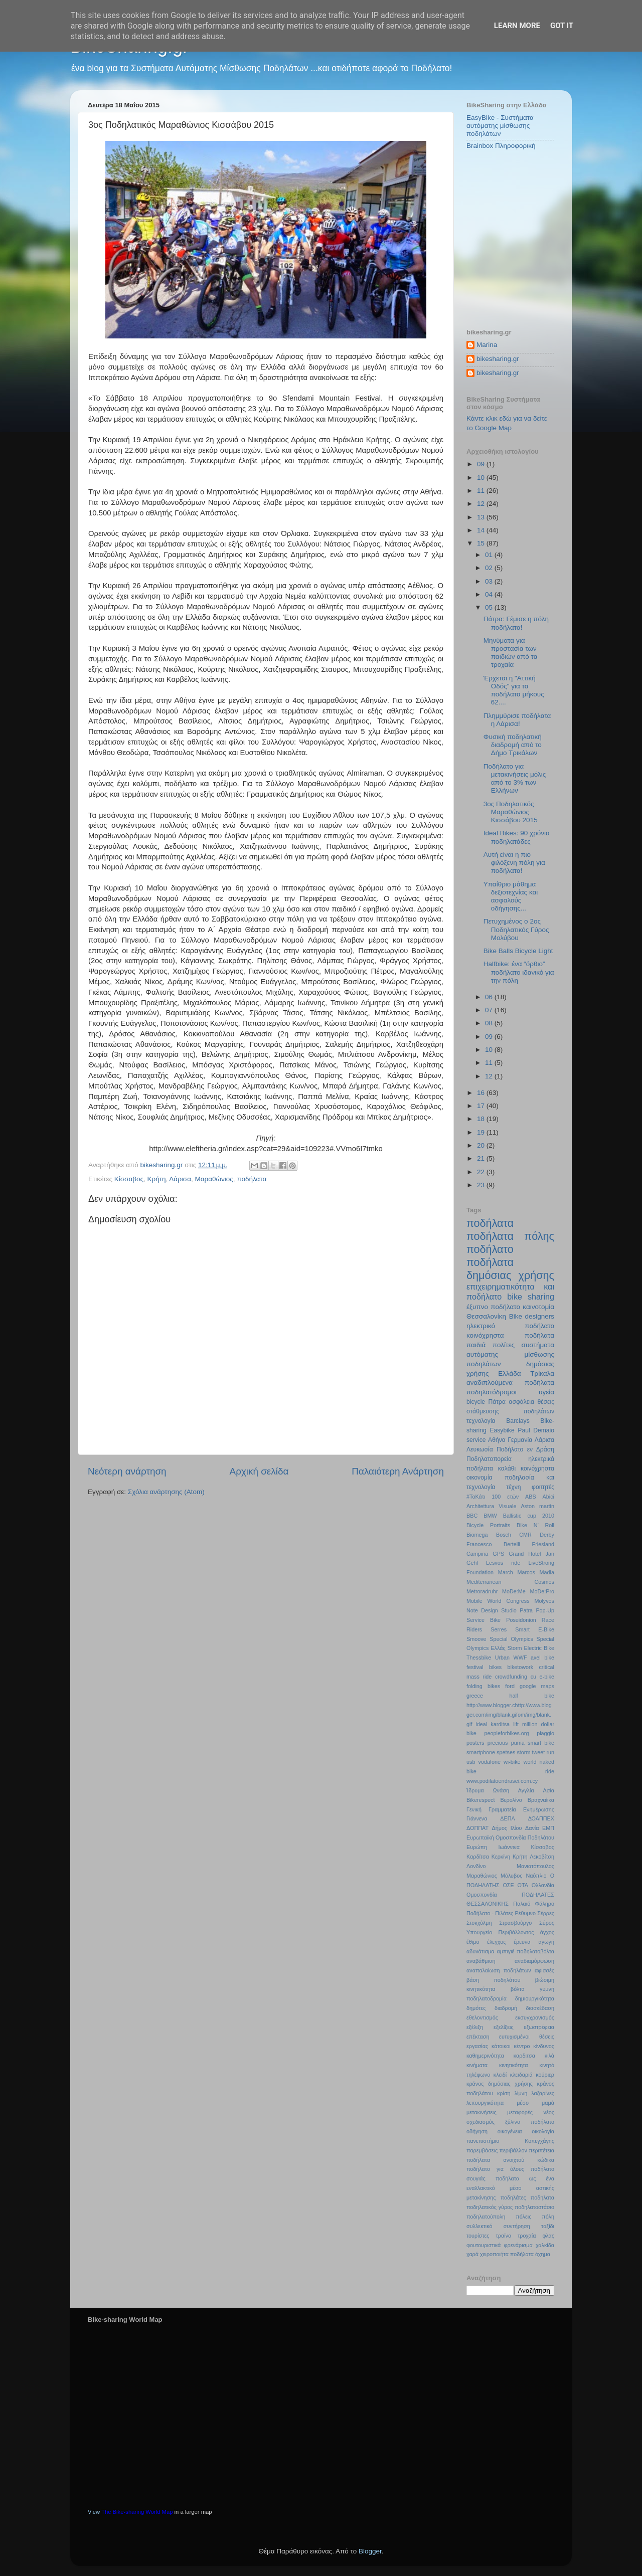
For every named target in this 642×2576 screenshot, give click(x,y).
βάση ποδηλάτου (493, 1980)
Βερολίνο (511, 1800)
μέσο (523, 2103)
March (505, 1572)
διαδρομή (506, 2008)
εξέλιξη (474, 2027)
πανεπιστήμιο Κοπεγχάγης (510, 2141)
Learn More (517, 25)
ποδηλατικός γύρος (489, 2207)
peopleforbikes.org (507, 1733)
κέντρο (522, 2046)
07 (490, 1010)
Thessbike (478, 1657)
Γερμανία (520, 1439)
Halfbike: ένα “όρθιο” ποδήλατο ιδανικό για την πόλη (519, 972)
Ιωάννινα (509, 1847)
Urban (502, 1657)
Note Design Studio (491, 1610)
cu (533, 1677)
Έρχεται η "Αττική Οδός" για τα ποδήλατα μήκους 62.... (514, 690)
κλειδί (500, 2075)
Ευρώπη (476, 1847)
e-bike (547, 1677)
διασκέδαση (540, 2008)
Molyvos (544, 1601)
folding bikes (483, 1686)
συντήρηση (517, 2226)
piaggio (545, 1733)
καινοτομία (538, 1307)
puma (518, 1743)
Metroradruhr (482, 1591)
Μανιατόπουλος (535, 1866)
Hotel (534, 1554)
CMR (525, 1535)
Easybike (502, 1430)
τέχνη (513, 1487)
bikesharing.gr (497, 358)
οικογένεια (510, 2131)
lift (516, 1724)
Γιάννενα (476, 1818)
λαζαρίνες (542, 2093)
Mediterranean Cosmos (510, 1582)
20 (482, 1145)
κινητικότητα (513, 2065)
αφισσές (544, 1970)
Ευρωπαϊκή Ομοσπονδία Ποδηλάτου (510, 1837)
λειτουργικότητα (485, 2103)
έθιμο (472, 1942)
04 (490, 594)
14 (482, 530)
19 (482, 1132)
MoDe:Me (514, 1591)
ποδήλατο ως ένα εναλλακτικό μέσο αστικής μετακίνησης (510, 2187)
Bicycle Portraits (488, 1525)
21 (482, 1158)
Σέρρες (545, 1913)
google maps (537, 1686)
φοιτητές (543, 1487)
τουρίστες (478, 2236)
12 (482, 503)
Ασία (549, 1790)
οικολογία (543, 2131)
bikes (495, 1667)
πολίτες (504, 1345)
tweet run (543, 1752)
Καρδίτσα (477, 1857)
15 (482, 543)
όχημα (542, 2254)
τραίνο (503, 2236)
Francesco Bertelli (493, 1544)
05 (490, 607)
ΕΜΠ (548, 1828)
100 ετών (505, 1497)
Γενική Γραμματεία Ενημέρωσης (510, 1809)
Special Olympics (511, 1639)
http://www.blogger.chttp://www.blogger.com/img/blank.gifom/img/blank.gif (509, 1714)
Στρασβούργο (515, 1923)
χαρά (472, 2254)
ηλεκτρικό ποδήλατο (510, 1326)
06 (490, 997)
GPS (498, 1554)
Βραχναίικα (541, 1800)
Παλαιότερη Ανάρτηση (398, 1471)
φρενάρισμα (518, 2245)
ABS (530, 1497)
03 (490, 581)
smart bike (541, 1743)
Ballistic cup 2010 (528, 1516)
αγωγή (546, 1942)
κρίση (504, 2093)
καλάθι (507, 1468)
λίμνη (521, 2093)
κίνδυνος (543, 2046)
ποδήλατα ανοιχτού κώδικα (510, 2160)
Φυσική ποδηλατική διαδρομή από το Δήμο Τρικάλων (513, 745)
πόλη (548, 2217)
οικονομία (479, 1477)
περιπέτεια (541, 2150)
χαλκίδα (545, 2245)
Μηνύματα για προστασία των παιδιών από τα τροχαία (511, 653)
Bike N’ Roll (535, 1525)
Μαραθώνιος (214, 1179)
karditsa (500, 1724)
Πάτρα (497, 1401)
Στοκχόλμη (479, 1923)
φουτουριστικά (483, 2245)
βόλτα (518, 1989)
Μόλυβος (511, 1876)
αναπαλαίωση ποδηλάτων (498, 1970)
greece (474, 1696)
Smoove (476, 1639)
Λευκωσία (479, 1449)
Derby (547, 1535)
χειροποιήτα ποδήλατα (507, 2254)
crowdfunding (511, 1677)
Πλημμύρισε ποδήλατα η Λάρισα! (517, 719)
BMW (490, 1516)
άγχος (547, 1932)
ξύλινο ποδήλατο (529, 2122)
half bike (531, 1696)
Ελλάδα (509, 1373)
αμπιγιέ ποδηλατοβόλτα (526, 1951)
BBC (471, 1516)
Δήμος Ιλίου (507, 1828)
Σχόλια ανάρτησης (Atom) (166, 1492)
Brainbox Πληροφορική (500, 145)
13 (482, 517)
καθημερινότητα (485, 2056)
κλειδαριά (521, 2075)
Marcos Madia (535, 1572)
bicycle (475, 1401)
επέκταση (478, 2037)
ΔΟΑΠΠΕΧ (541, 1818)
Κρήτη (156, 1179)
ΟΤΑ (523, 1885)
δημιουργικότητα (534, 1998)
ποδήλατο (490, 1249)
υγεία (546, 1392)
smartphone (480, 1752)
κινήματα (477, 2065)
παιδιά (476, 1345)
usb (470, 1762)
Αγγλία (526, 1790)
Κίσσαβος (128, 1179)
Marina (486, 344)
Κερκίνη (501, 1857)
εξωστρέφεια (539, 2027)
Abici (548, 1497)
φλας (548, 2236)
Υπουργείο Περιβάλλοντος (500, 1932)
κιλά (549, 2056)
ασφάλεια (521, 1401)
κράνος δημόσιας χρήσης (499, 2084)
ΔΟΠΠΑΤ (477, 1828)
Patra (526, 1610)
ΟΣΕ (508, 1885)
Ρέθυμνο (525, 1913)
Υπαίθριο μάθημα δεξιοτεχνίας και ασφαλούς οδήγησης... (511, 896)
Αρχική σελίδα (259, 1471)
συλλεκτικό (479, 2226)
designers (539, 1316)
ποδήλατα (251, 1179)
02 (490, 568)
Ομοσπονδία (481, 1895)
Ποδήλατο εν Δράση (525, 1449)
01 (490, 555)
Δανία (532, 1828)
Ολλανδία (543, 1885)
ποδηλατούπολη (485, 2217)
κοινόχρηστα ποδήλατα (510, 1335)
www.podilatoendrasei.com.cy (502, 1781)
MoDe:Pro (542, 1591)
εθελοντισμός (482, 2017)
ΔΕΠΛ (507, 1818)
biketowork (520, 1667)
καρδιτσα (524, 2056)
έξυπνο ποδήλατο (493, 1307)
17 (482, 1106)
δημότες (476, 2008)
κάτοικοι (501, 2046)
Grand (516, 1554)
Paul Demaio (536, 1430)
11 (482, 490)
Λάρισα (180, 1179)
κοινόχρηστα (537, 1468)
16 (482, 1092)
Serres (499, 1629)
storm (523, 1752)
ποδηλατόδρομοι (491, 1392)
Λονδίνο (476, 1866)
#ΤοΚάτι (475, 1497)
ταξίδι (547, 2226)
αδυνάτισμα (480, 1951)
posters (475, 1743)
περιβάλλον (513, 2150)
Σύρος (546, 1923)
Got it (561, 25)
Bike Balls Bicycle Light (518, 951)
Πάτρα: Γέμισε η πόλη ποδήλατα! (516, 623)
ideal (481, 1724)
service (476, 1439)
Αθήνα (497, 1439)
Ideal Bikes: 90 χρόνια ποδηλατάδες (517, 837)
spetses (506, 1752)
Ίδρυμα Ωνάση (487, 1790)
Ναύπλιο (536, 1876)
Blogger (370, 2551)
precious (498, 1743)
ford (510, 1686)
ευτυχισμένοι (514, 2037)
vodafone (489, 1762)
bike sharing (530, 1296)
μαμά (548, 2103)
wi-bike (512, 1762)
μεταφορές (520, 2112)
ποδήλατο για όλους (495, 2169)
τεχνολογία (481, 1420)
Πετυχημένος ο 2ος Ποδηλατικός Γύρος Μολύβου (516, 929)
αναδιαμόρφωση (534, 1961)
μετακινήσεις (481, 2112)
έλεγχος (496, 1942)
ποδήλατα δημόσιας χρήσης (510, 1268)
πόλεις (523, 2217)
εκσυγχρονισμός (534, 2017)
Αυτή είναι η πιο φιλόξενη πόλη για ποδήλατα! (514, 862)
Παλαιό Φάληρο (533, 1904)
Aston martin (537, 1506)
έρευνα (522, 1942)
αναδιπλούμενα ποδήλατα (510, 1382)
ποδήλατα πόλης (510, 1236)
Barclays (518, 1420)
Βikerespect (480, 1800)
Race (548, 1620)
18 (482, 1119)
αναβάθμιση (481, 1961)
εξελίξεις (504, 2027)
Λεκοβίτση (542, 1857)
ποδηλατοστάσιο (534, 2207)
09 (482, 464)
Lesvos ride (503, 1563)
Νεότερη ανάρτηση (127, 1471)
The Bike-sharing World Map (137, 2512)
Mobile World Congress (498, 1601)
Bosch (503, 1535)
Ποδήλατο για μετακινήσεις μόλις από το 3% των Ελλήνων (515, 779)
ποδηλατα (542, 2197)
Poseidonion (521, 1620)
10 (482, 477)
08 (490, 1023)
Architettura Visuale (491, 1506)
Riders (474, 1629)
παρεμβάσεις (482, 2150)
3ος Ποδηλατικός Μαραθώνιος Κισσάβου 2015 (511, 812)
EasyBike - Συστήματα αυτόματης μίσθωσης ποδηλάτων (500, 125)
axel (536, 1657)
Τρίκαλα (542, 1373)
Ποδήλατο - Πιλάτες (489, 1913)
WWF (520, 1657)
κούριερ (545, 2075)
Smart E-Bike (534, 1629)
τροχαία (527, 2236)
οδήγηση (477, 2131)
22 (482, 1172)
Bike (515, 1316)
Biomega (477, 1535)
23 (482, 1185)
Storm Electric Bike (531, 1648)
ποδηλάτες (513, 2197)
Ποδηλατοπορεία (489, 1458)
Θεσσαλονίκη (486, 1316)
